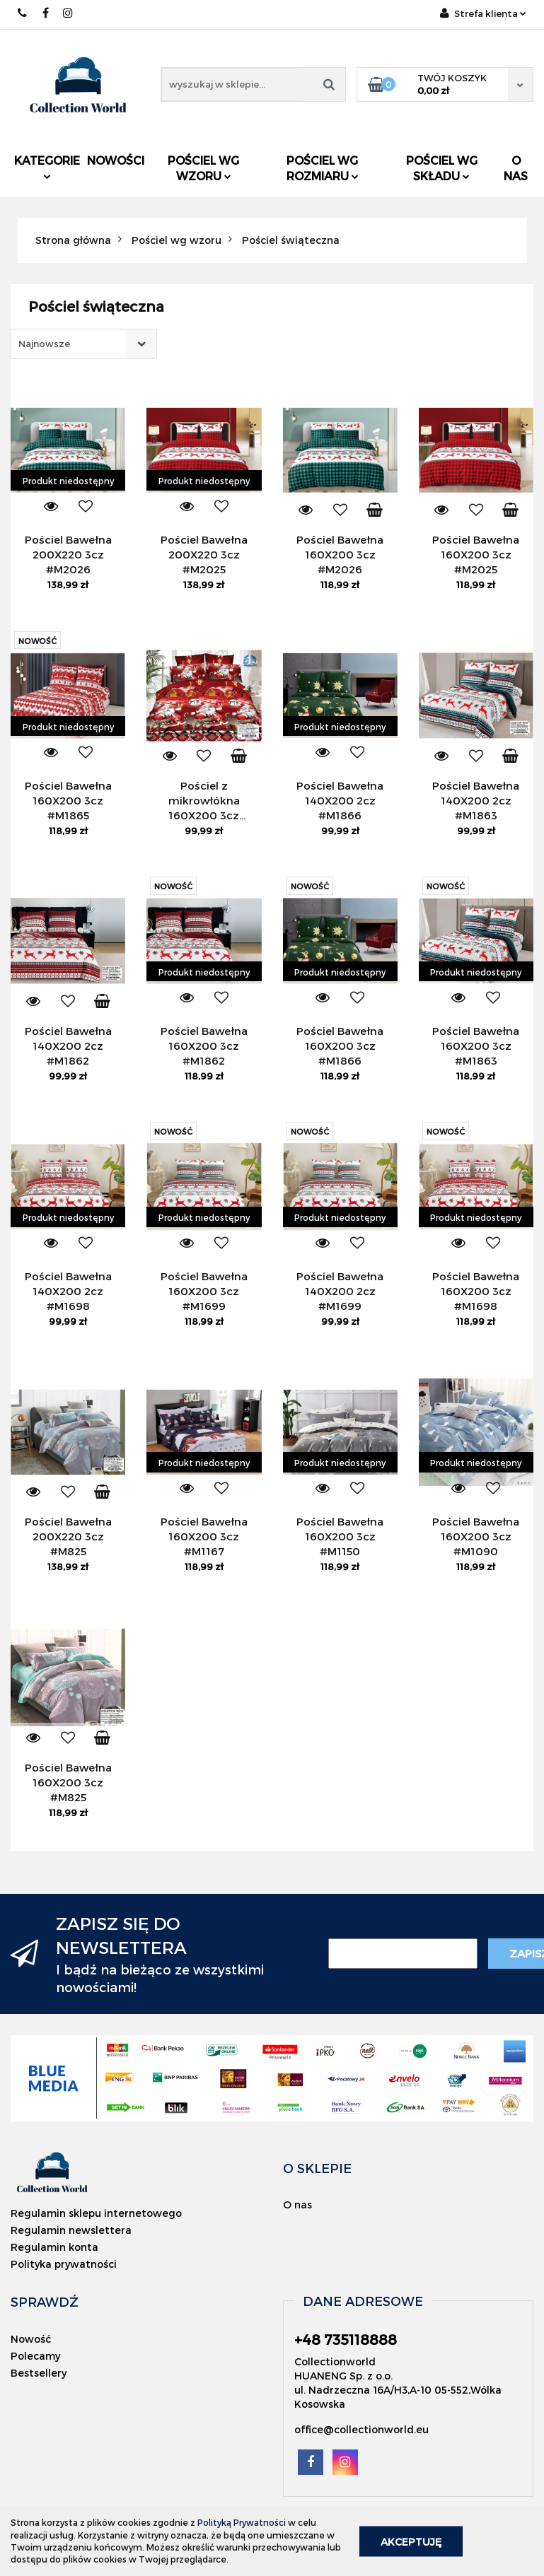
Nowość (31, 2339)
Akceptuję (411, 2541)
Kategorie (47, 166)
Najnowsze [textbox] (44, 343)
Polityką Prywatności (241, 2522)
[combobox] (84, 344)
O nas (516, 167)
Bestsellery (38, 2373)
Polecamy (35, 2356)
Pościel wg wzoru (203, 167)
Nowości (115, 160)
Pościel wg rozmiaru (323, 167)
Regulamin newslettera (71, 2230)
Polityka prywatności (64, 2264)
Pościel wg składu (442, 167)
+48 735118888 (23, 13)
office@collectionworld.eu (361, 2429)
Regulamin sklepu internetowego (96, 2213)
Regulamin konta (54, 2247)
